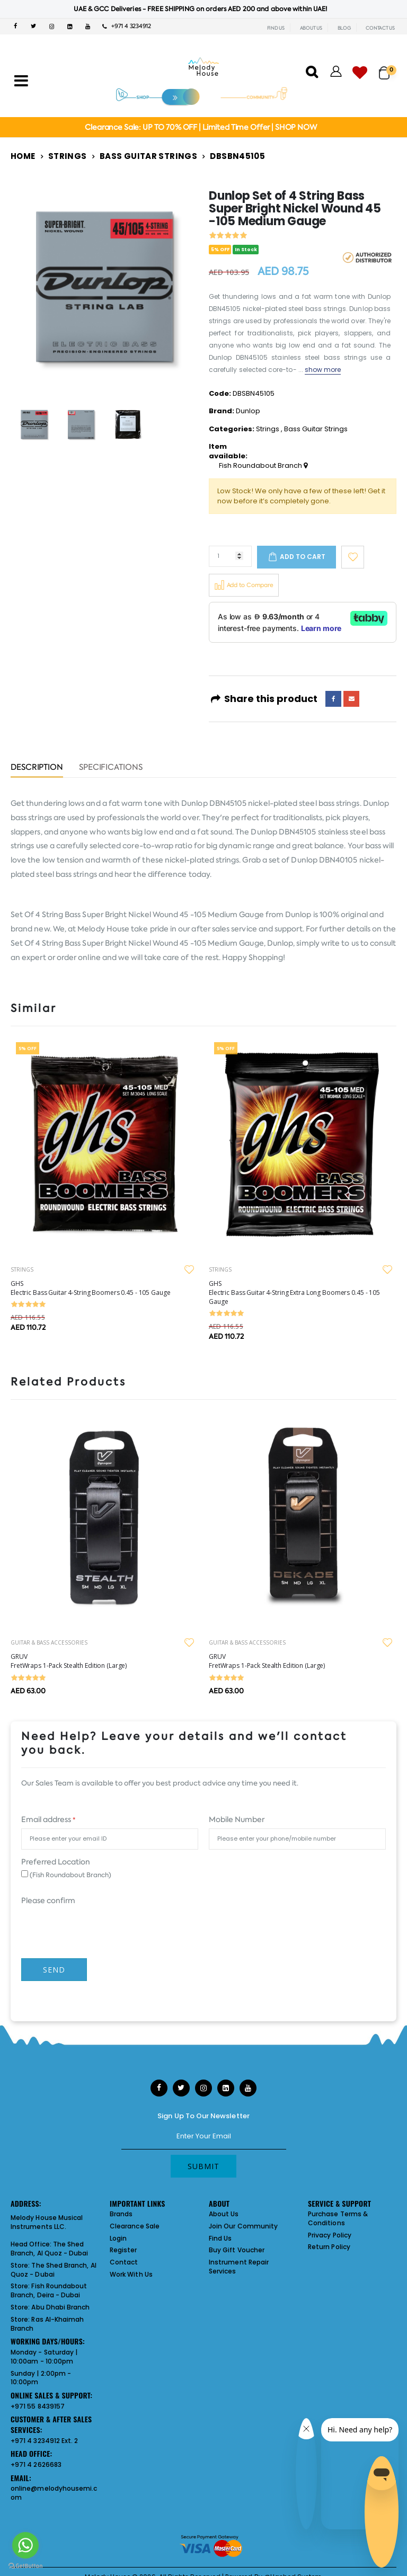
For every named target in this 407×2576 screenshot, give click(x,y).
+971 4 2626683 (36, 2464)
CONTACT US (380, 28)
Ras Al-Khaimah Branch (47, 2324)
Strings (67, 156)
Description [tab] (37, 767)
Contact (124, 2262)
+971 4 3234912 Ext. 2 (44, 2440)
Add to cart (302, 556)
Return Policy (329, 2246)
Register (123, 2249)
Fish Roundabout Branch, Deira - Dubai (49, 2290)
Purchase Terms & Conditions (338, 2218)
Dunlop (248, 411)
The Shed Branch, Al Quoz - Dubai (50, 2249)
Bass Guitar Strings (148, 156)
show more (323, 369)
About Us (224, 2213)
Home (23, 156)
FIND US (276, 28)
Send (54, 1970)
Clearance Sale (135, 2226)
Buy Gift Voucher (236, 2249)
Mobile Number (236, 1819)
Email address (48, 1819)
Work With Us (131, 2274)
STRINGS (22, 1269)
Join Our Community (243, 2226)
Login (118, 2238)
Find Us (220, 2238)
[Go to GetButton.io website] (25, 2565)
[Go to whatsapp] (25, 2545)
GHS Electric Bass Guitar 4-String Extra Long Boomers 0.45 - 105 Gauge (294, 1292)
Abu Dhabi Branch (60, 2307)
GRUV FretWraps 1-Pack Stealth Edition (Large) (69, 1661)
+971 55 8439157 (38, 2406)
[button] (387, 68)
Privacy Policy (329, 2235)
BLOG (344, 28)
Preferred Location (55, 1862)
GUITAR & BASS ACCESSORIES (49, 1642)
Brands (121, 2213)
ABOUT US (311, 28)
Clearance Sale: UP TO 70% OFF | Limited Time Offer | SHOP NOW (200, 127)
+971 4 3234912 (126, 26)
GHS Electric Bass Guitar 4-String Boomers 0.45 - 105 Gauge (91, 1288)
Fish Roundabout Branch (263, 465)
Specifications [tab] (111, 767)
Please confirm (48, 1900)
